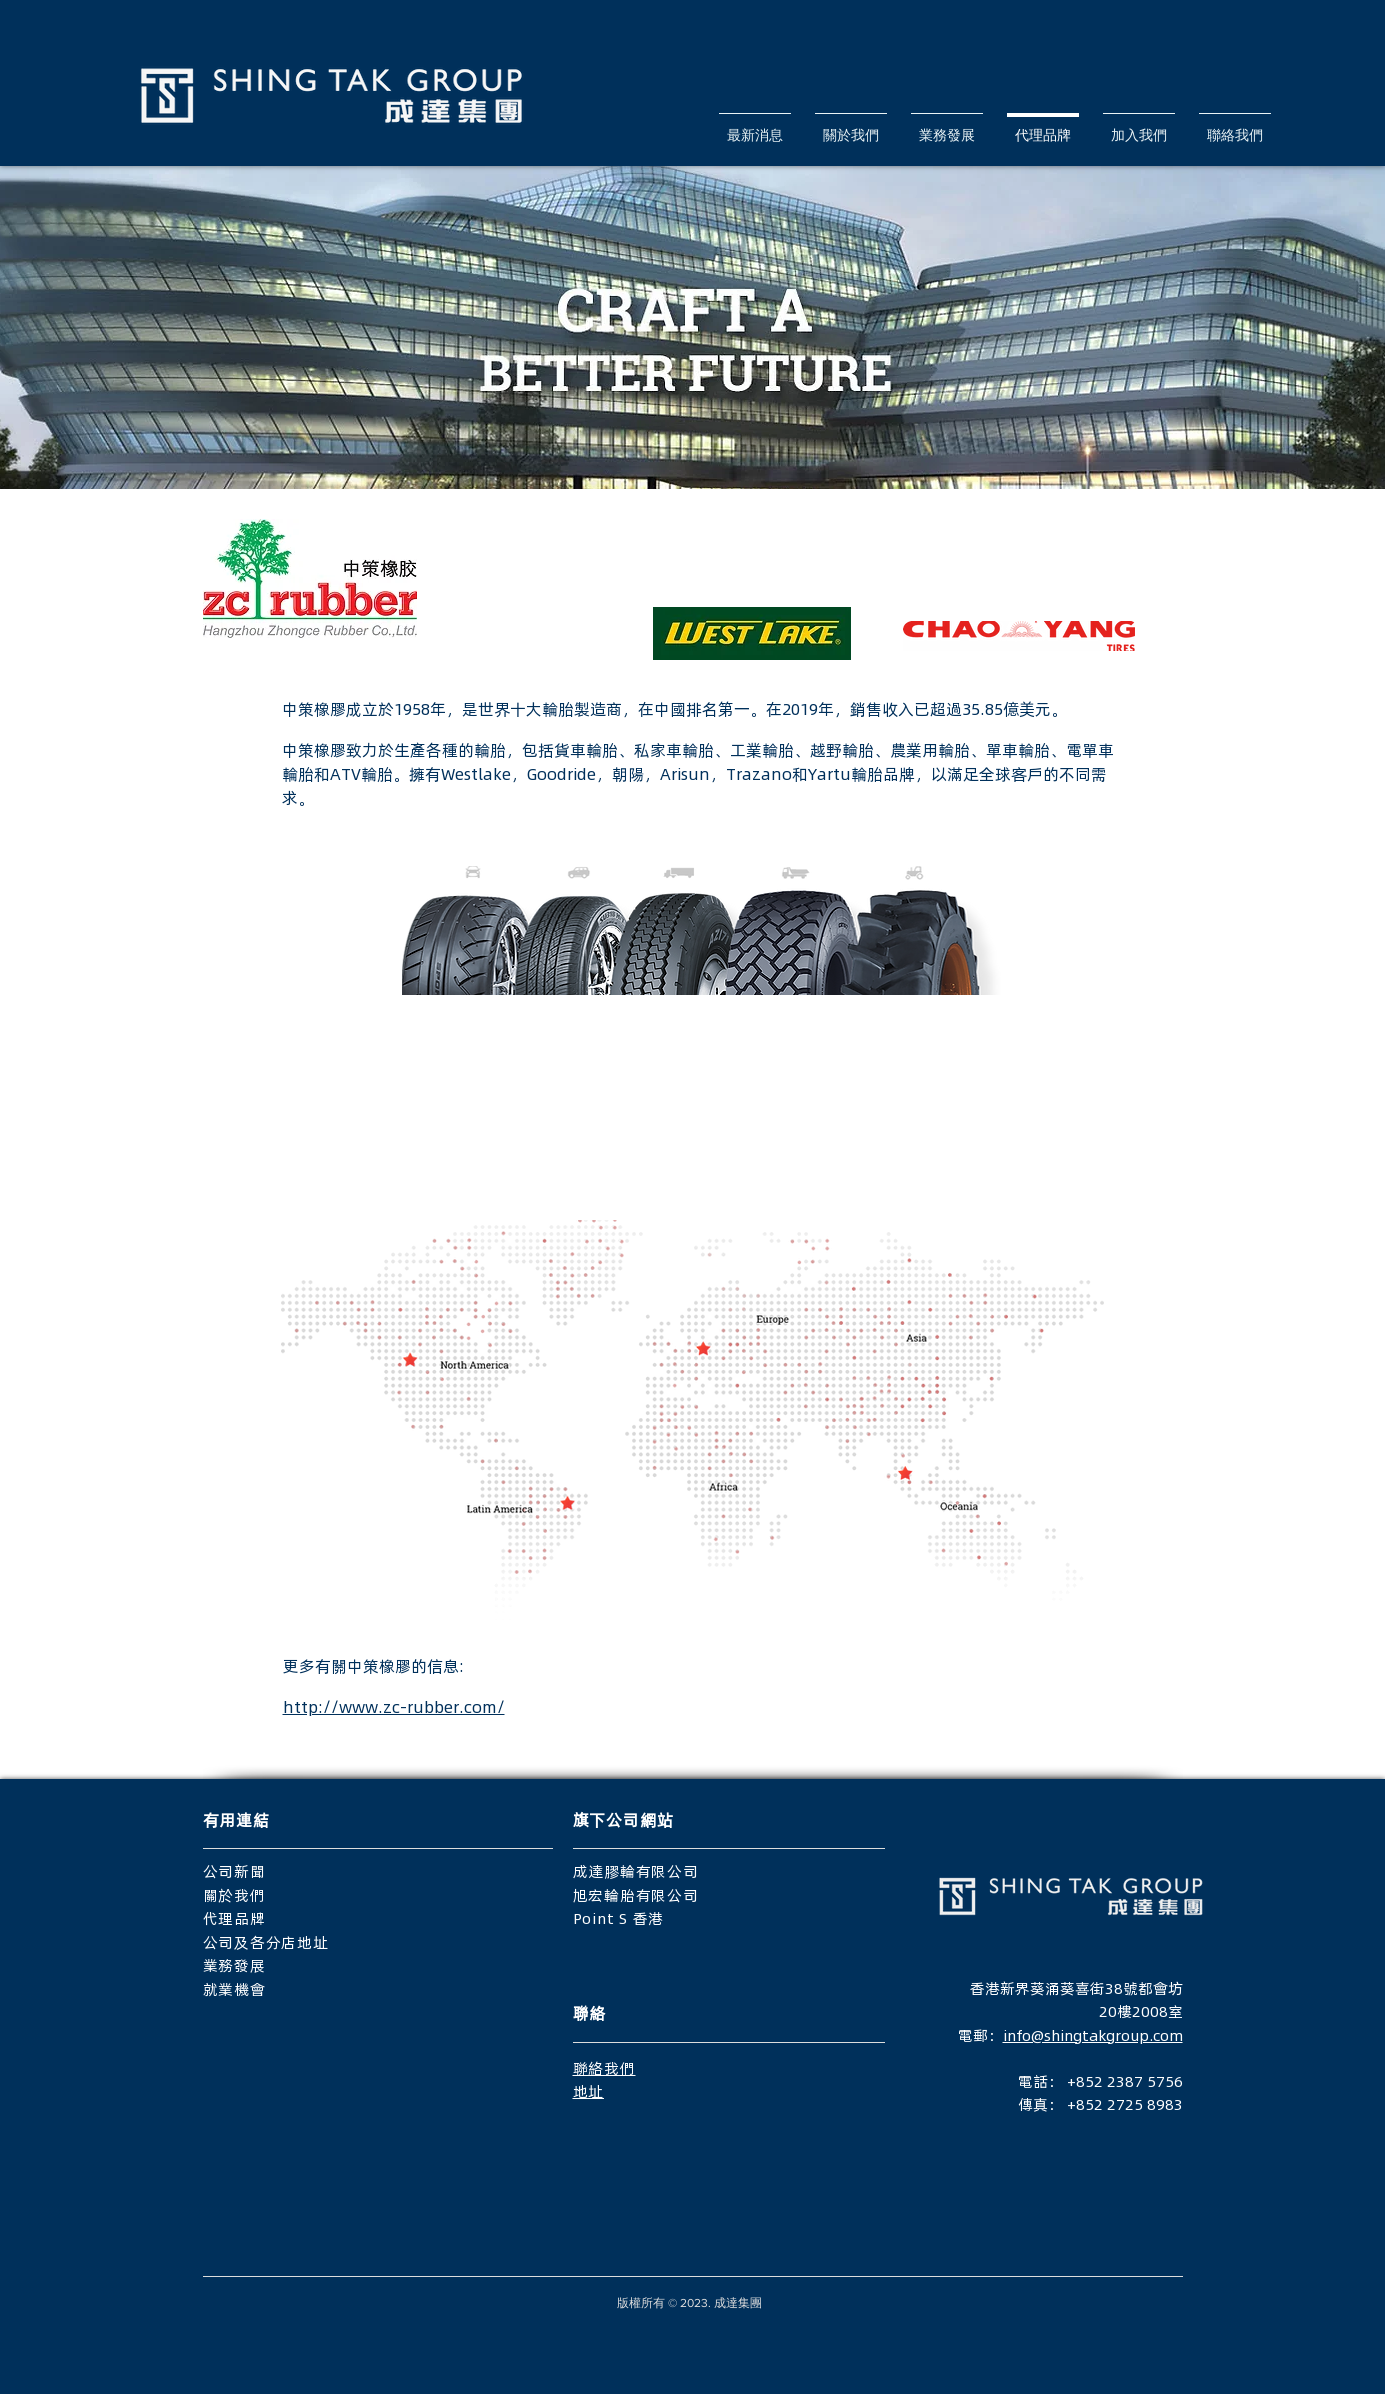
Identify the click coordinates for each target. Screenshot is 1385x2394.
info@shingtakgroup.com (1093, 2034)
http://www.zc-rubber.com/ (394, 1706)
